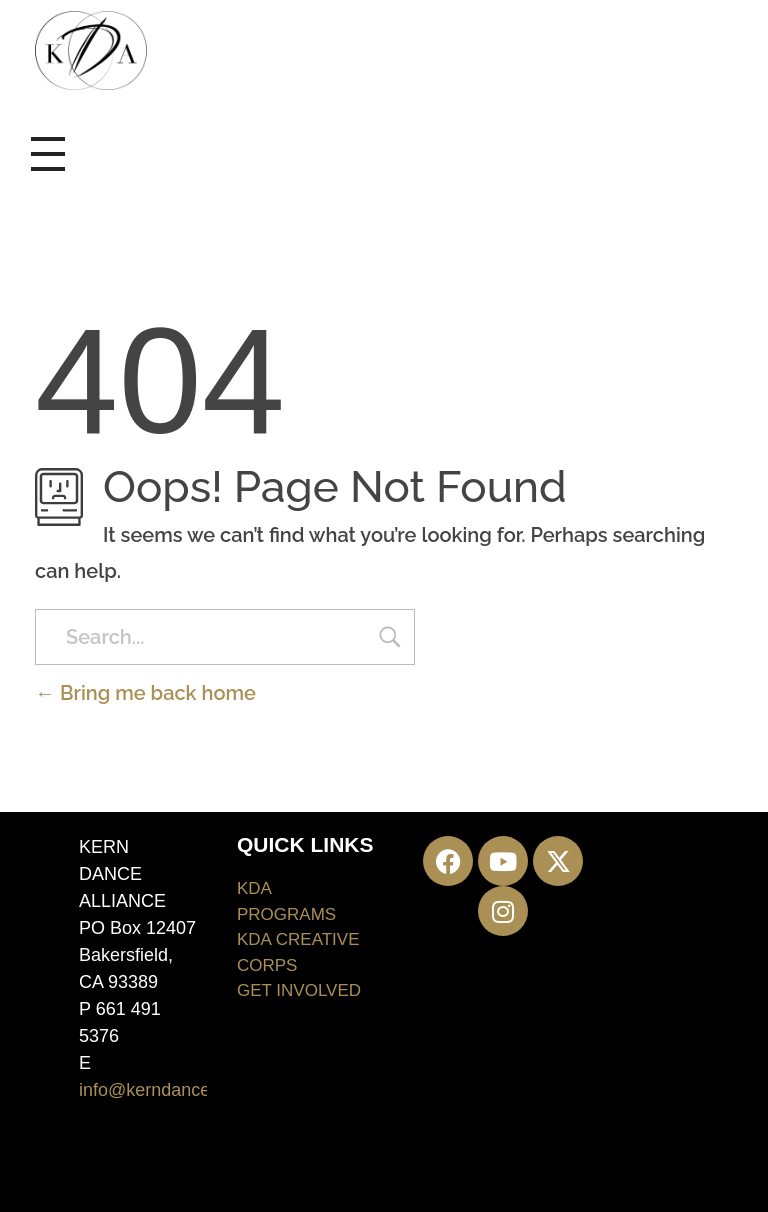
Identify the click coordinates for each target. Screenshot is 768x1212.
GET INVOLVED (299, 990)
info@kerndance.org (160, 1090)
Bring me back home (145, 693)
